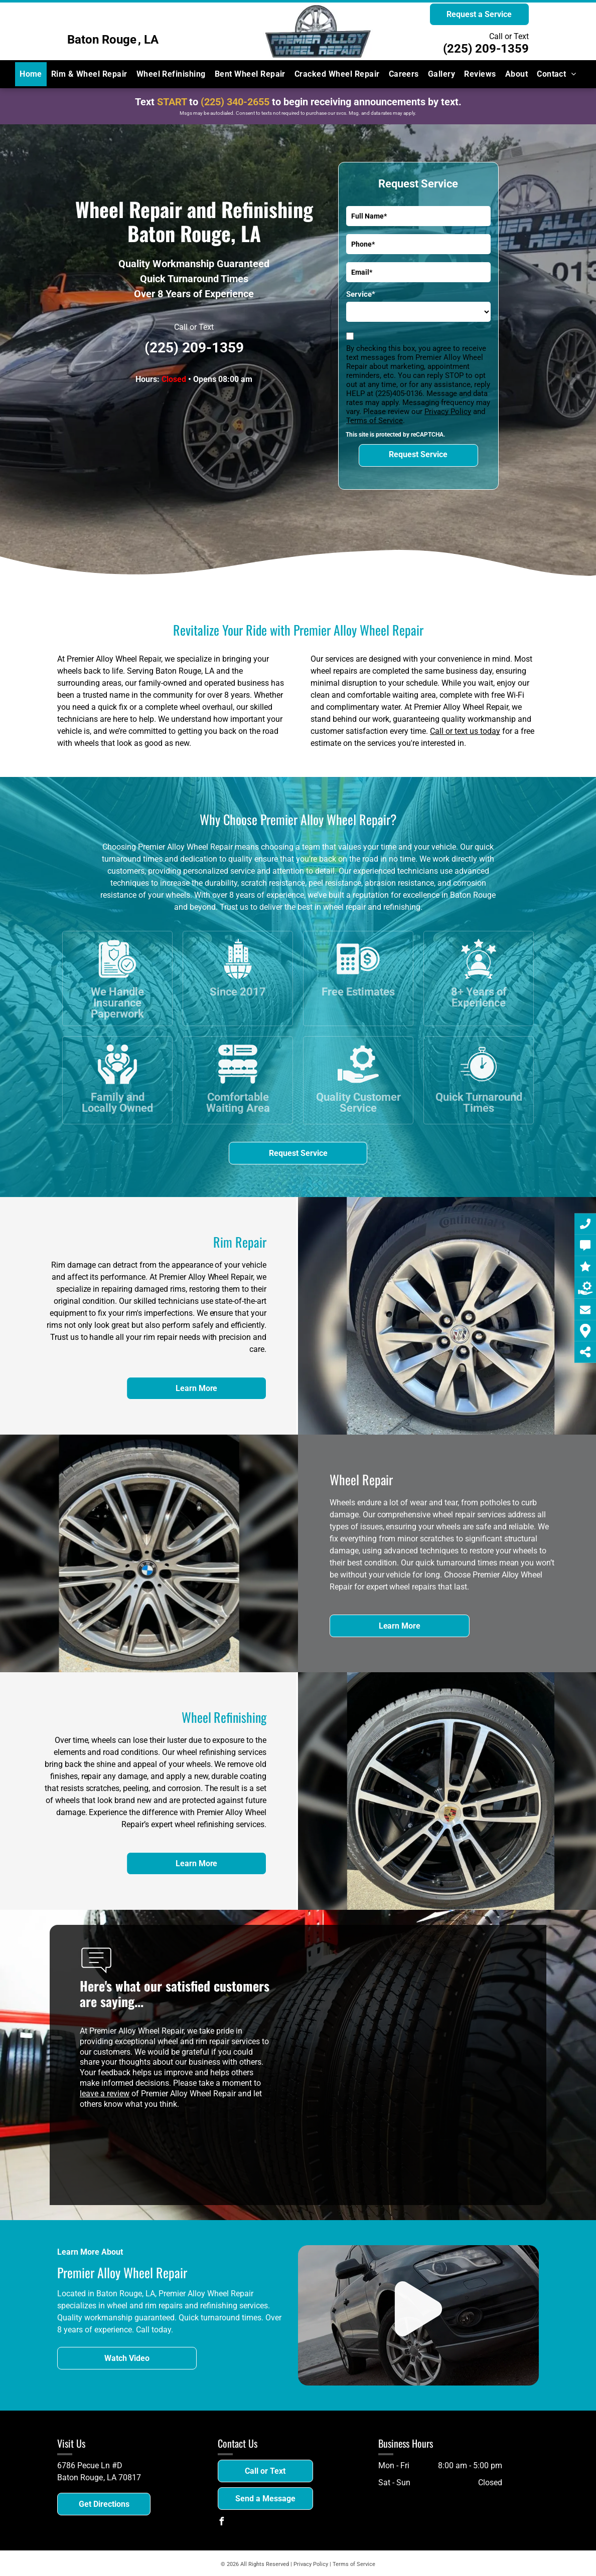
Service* (360, 294)
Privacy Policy (447, 411)
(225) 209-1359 (486, 49)
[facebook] (221, 2522)
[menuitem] (31, 74)
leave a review (104, 2093)
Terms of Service (374, 420)
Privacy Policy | (312, 2564)
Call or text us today (465, 731)
